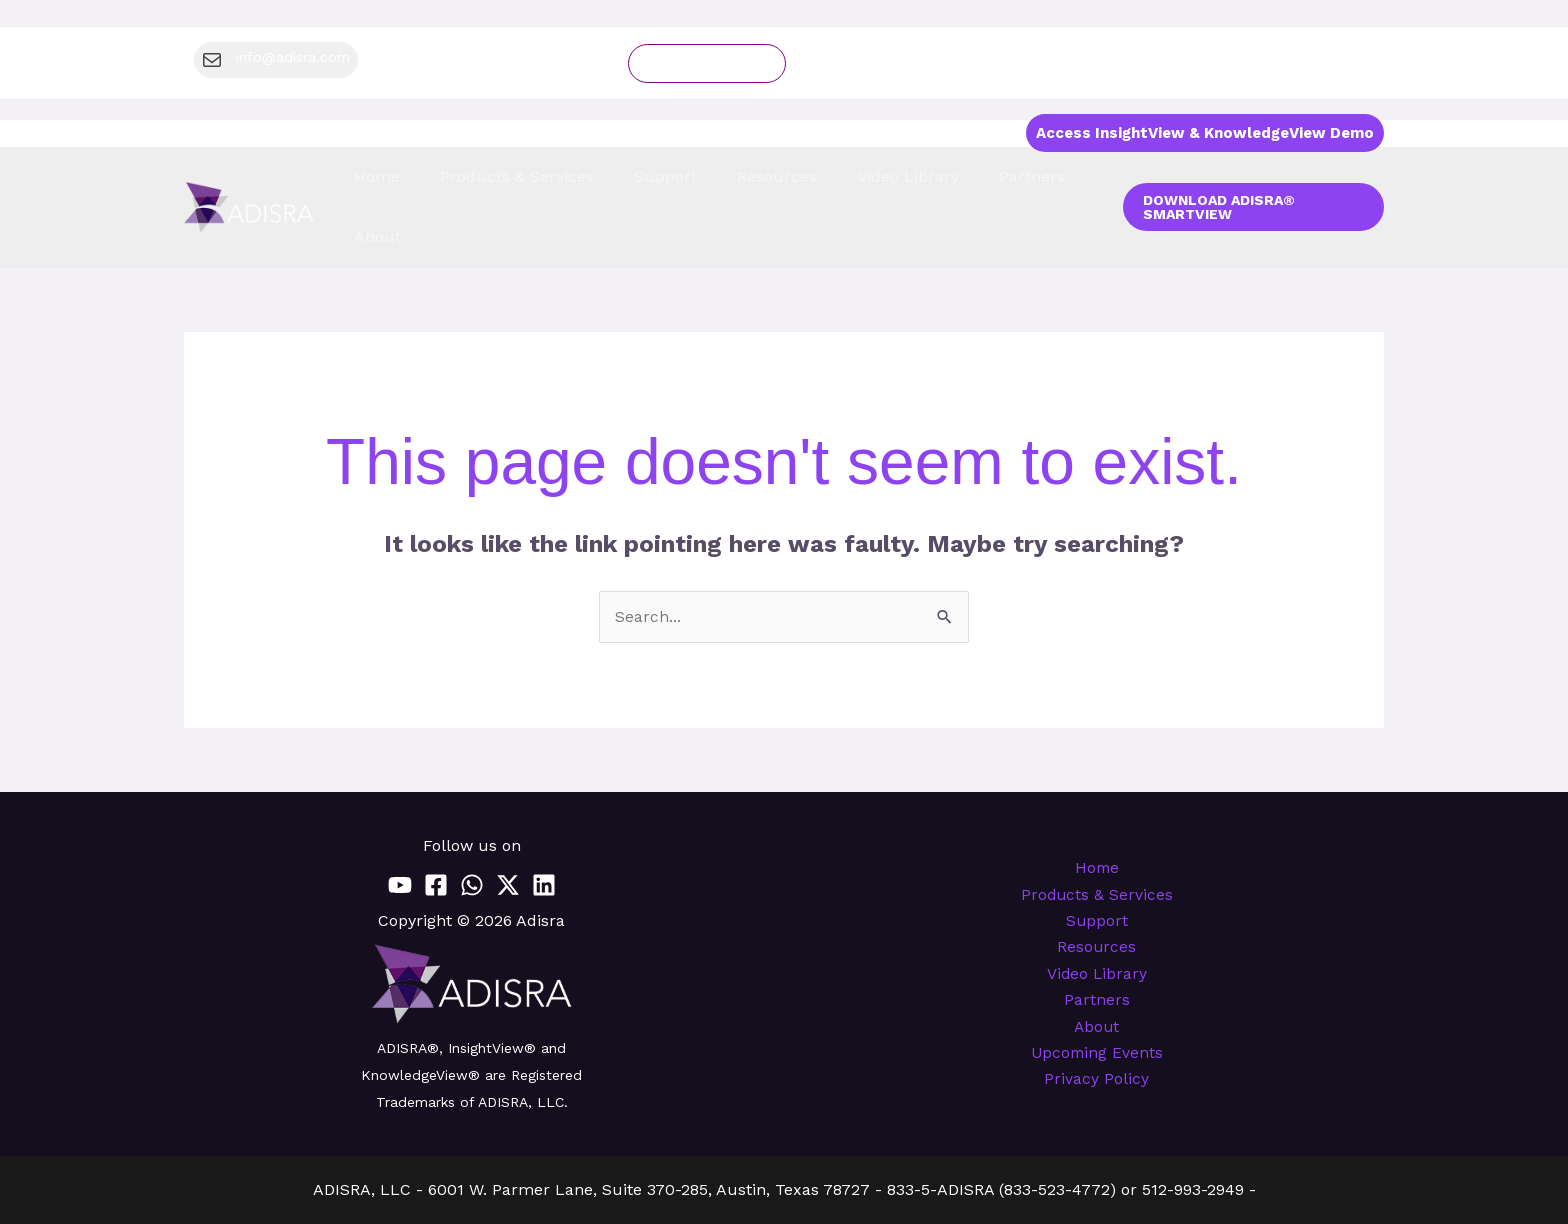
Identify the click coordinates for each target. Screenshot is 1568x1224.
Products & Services (1097, 838)
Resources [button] (772, 180)
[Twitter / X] (508, 830)
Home (454, 180)
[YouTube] (400, 830)
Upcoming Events (1097, 1001)
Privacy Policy (1096, 1028)
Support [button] (686, 180)
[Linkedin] (544, 830)
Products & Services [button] (566, 180)
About (1096, 974)
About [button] (1048, 180)
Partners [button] (976, 180)
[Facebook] (436, 830)
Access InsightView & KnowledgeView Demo (1205, 133)
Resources (1097, 892)
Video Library (877, 180)
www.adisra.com (857, 1190)
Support (1096, 865)
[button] (1306, 63)
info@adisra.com (712, 1190)
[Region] (1362, 63)
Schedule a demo (707, 63)
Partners (1097, 946)
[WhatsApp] (472, 830)
